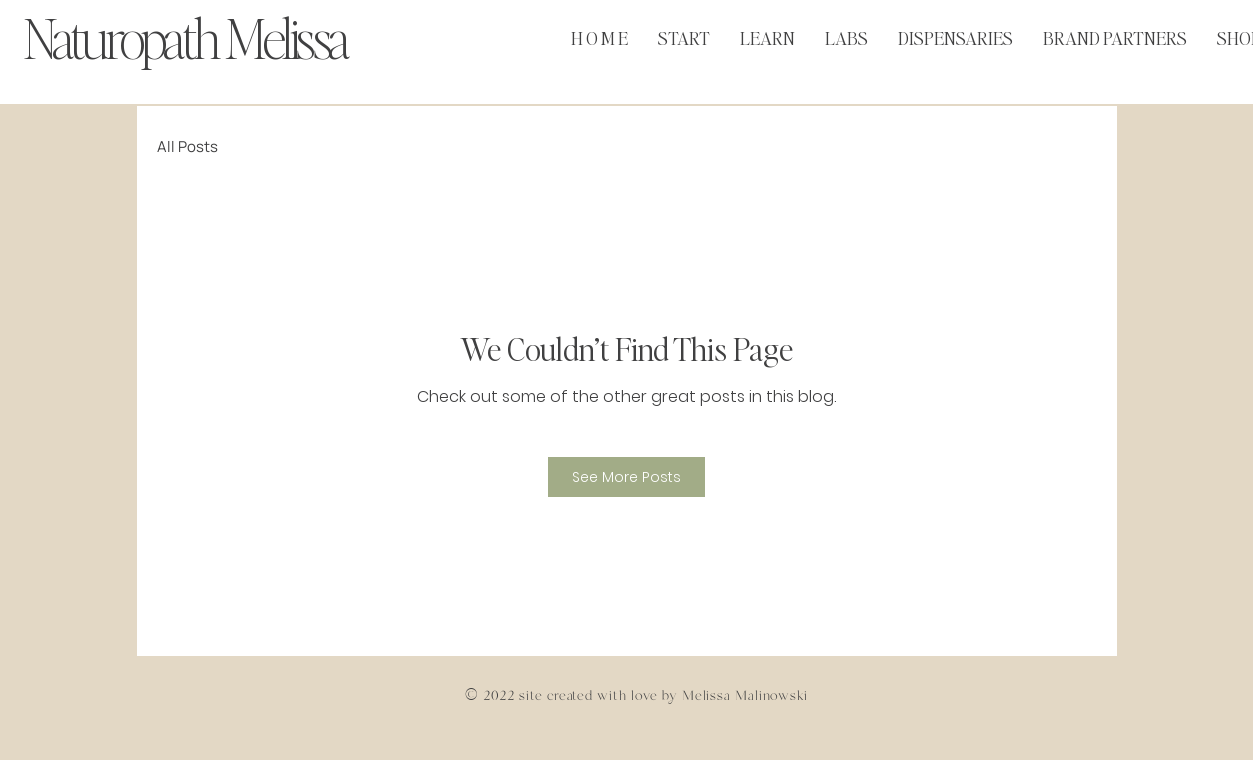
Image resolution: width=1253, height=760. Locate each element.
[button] (767, 33)
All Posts (187, 146)
